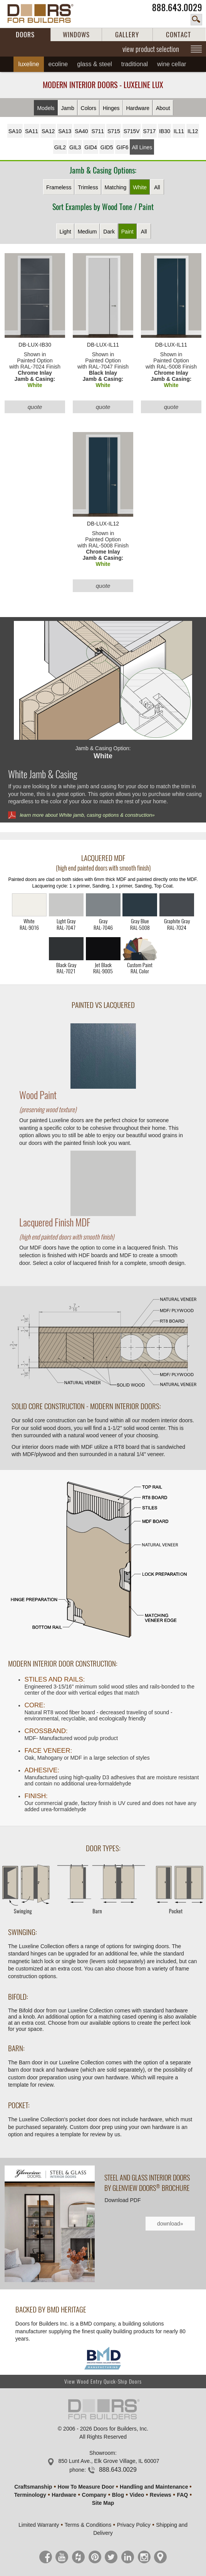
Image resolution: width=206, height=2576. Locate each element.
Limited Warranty (38, 2525)
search (196, 19)
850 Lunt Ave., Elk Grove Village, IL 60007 (108, 2461)
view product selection (150, 49)
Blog (118, 2495)
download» (170, 2224)
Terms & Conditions (88, 2525)
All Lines (142, 147)
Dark (109, 232)
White (140, 187)
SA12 (48, 131)
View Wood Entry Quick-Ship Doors (103, 2381)
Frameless (58, 187)
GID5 (106, 147)
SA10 (15, 131)
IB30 (164, 131)
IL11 (179, 131)
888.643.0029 (177, 7)
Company (94, 2495)
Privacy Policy (134, 2525)
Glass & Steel (94, 64)
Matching (116, 187)
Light (65, 232)
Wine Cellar (171, 64)
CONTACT (178, 34)
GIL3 (75, 147)
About (163, 108)
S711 (97, 131)
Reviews (160, 2495)
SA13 (64, 131)
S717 (149, 131)
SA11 (31, 131)
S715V (132, 131)
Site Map (103, 2503)
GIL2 (60, 147)
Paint (127, 232)
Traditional (134, 64)
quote (35, 407)
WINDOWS (76, 34)
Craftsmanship (33, 2487)
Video (136, 2495)
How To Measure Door (86, 2487)
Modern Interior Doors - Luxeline (103, 85)
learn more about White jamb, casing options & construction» (87, 815)
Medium (87, 232)
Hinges (111, 108)
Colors (88, 108)
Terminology (30, 2495)
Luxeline (28, 64)
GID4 (90, 147)
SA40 (81, 131)
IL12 (193, 131)
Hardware (137, 108)
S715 (113, 131)
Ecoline (58, 64)
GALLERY (127, 34)
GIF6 (122, 147)
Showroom (102, 2453)
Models (45, 108)
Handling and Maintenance (154, 2487)
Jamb (67, 108)
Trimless (88, 187)
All (157, 187)
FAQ (182, 2495)
